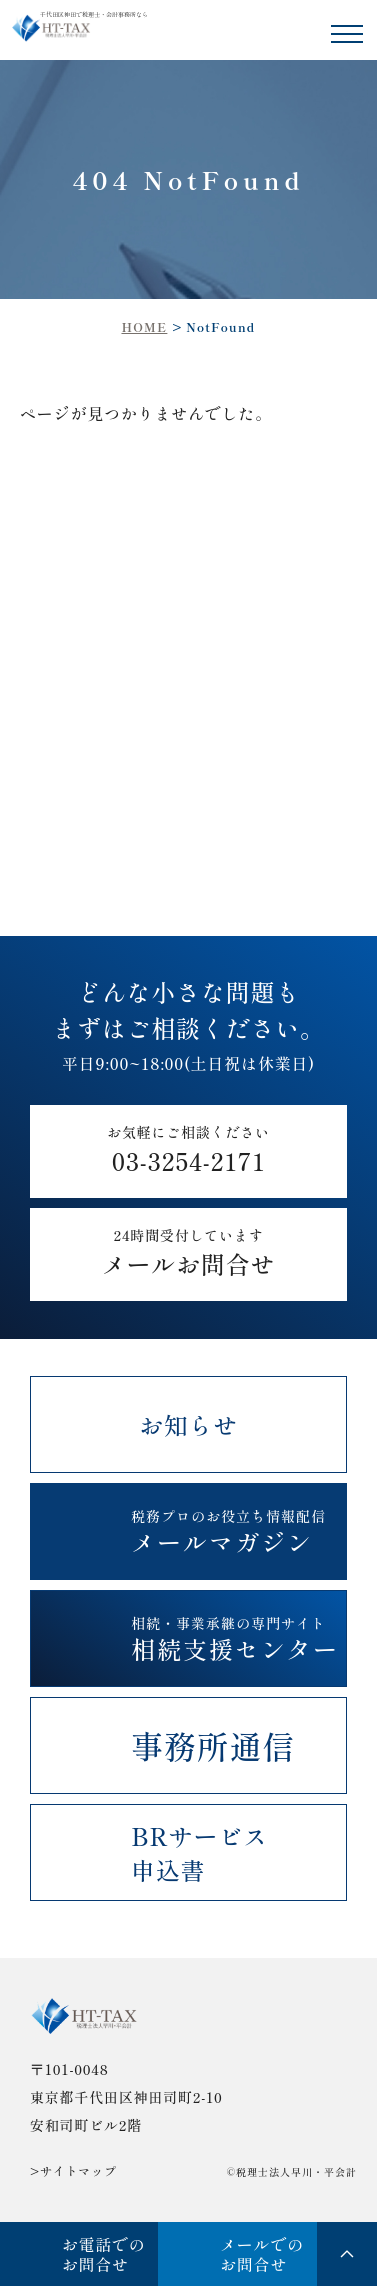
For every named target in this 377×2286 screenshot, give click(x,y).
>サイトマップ (73, 2170)
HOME (144, 326)
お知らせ (188, 1424)
